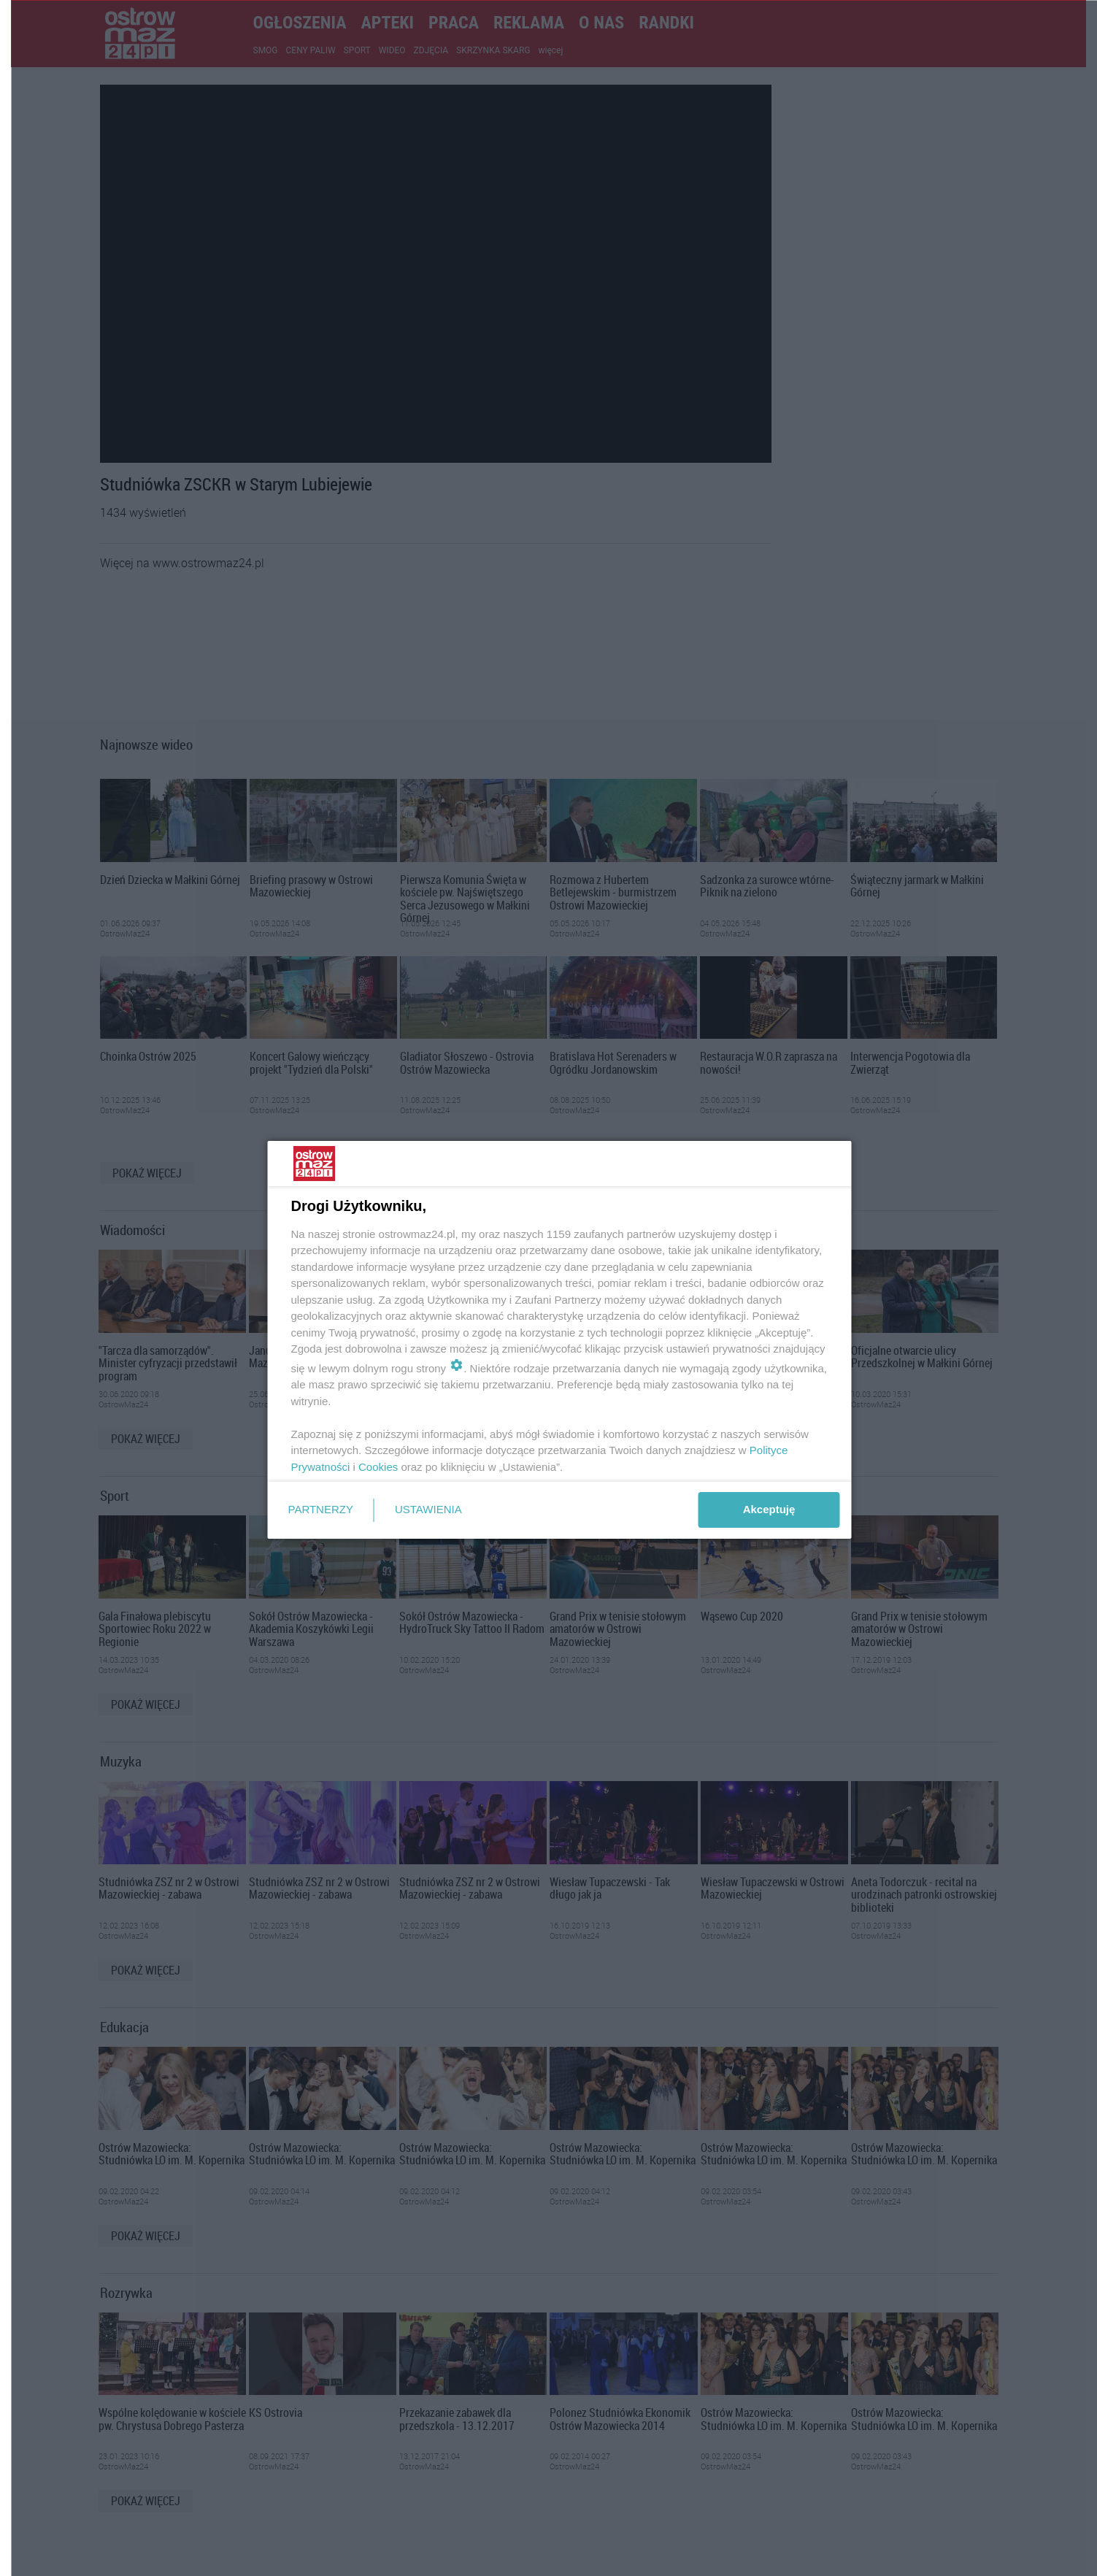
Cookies (378, 1467)
